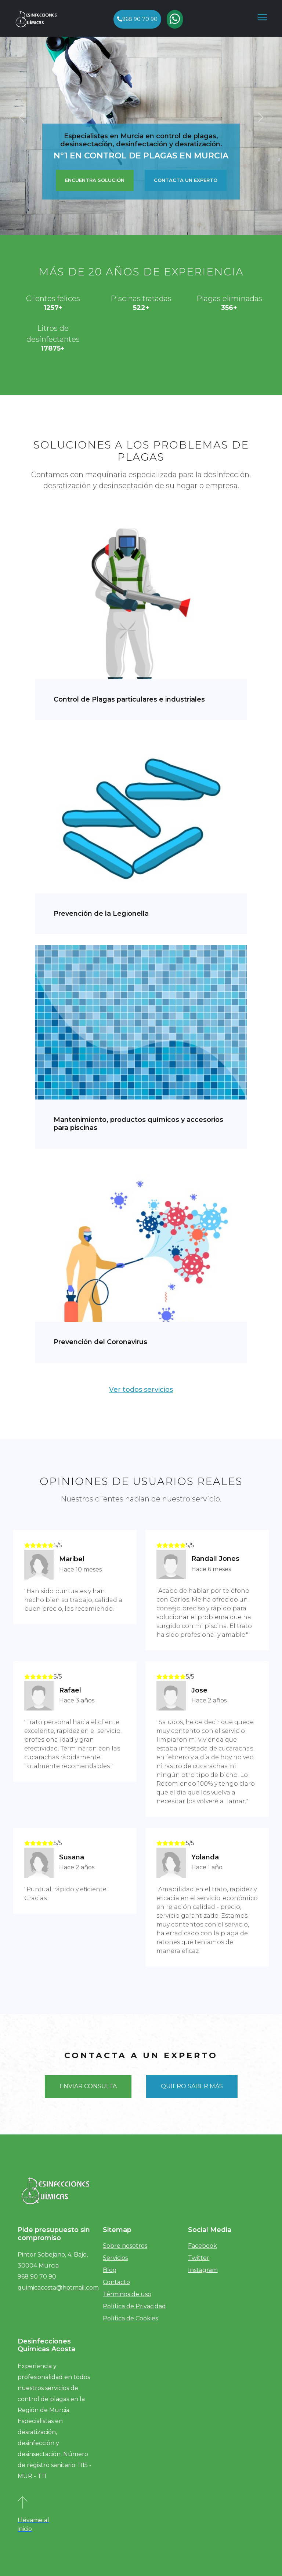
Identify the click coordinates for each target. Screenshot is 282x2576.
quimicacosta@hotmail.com (58, 2287)
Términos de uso (127, 2294)
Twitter (198, 2257)
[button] (21, 117)
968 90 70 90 (137, 19)
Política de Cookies (130, 2318)
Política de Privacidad (134, 2306)
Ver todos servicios (141, 1390)
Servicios (115, 2257)
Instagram (203, 2269)
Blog (110, 2269)
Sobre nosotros (125, 2245)
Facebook (202, 2245)
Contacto (116, 2282)
